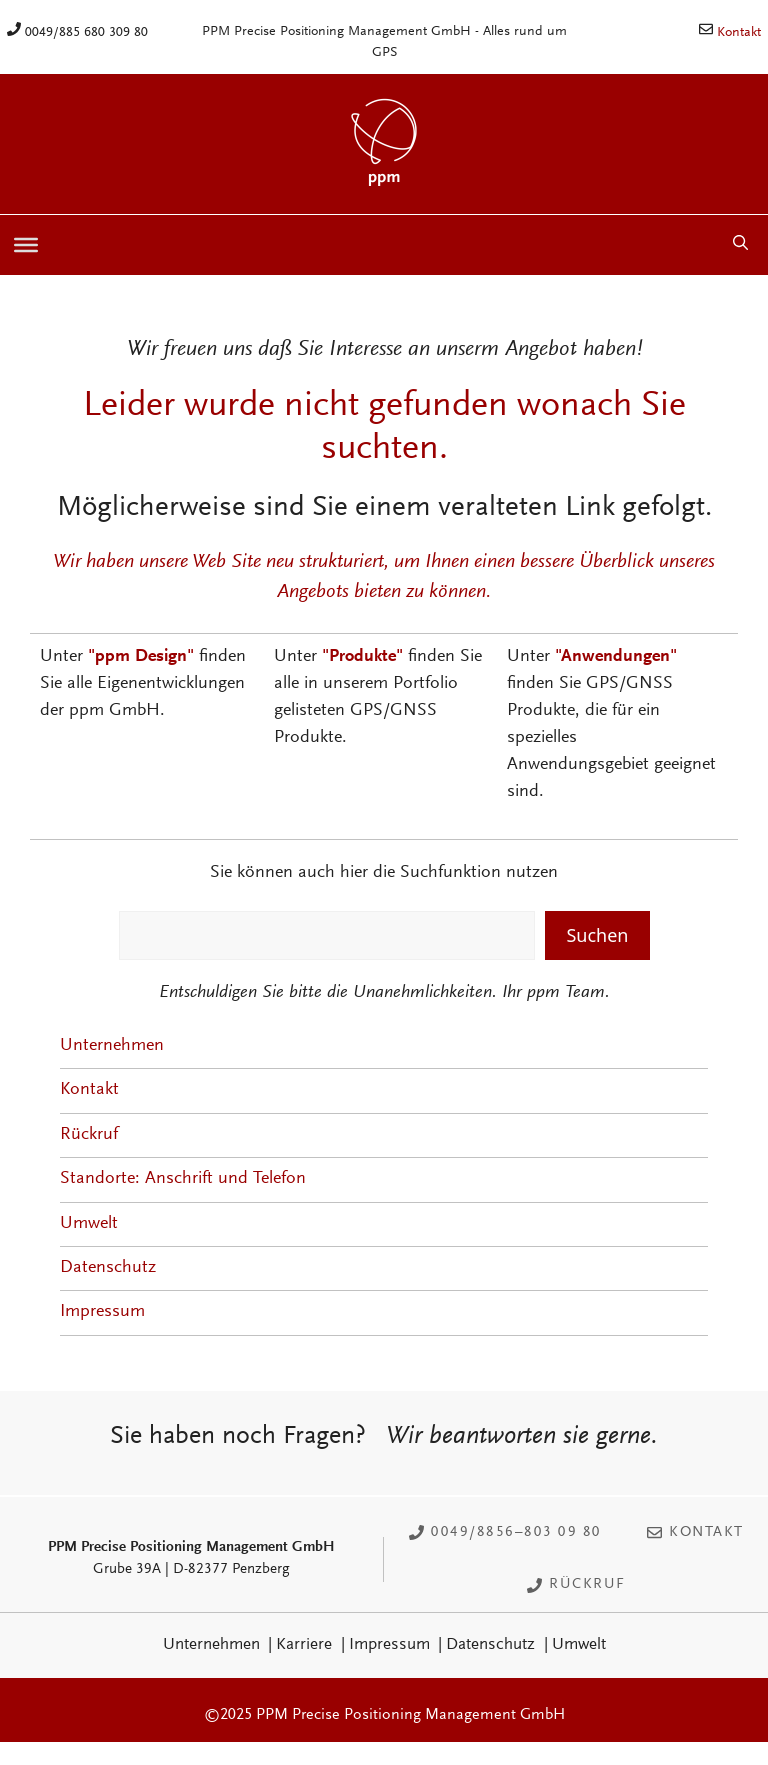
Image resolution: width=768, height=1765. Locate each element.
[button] (740, 245)
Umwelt (89, 1224)
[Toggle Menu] (26, 245)
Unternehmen (112, 1046)
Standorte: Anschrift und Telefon (183, 1179)
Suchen (597, 935)
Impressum (102, 1312)
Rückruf (89, 1135)
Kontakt (739, 33)
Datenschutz (108, 1268)
